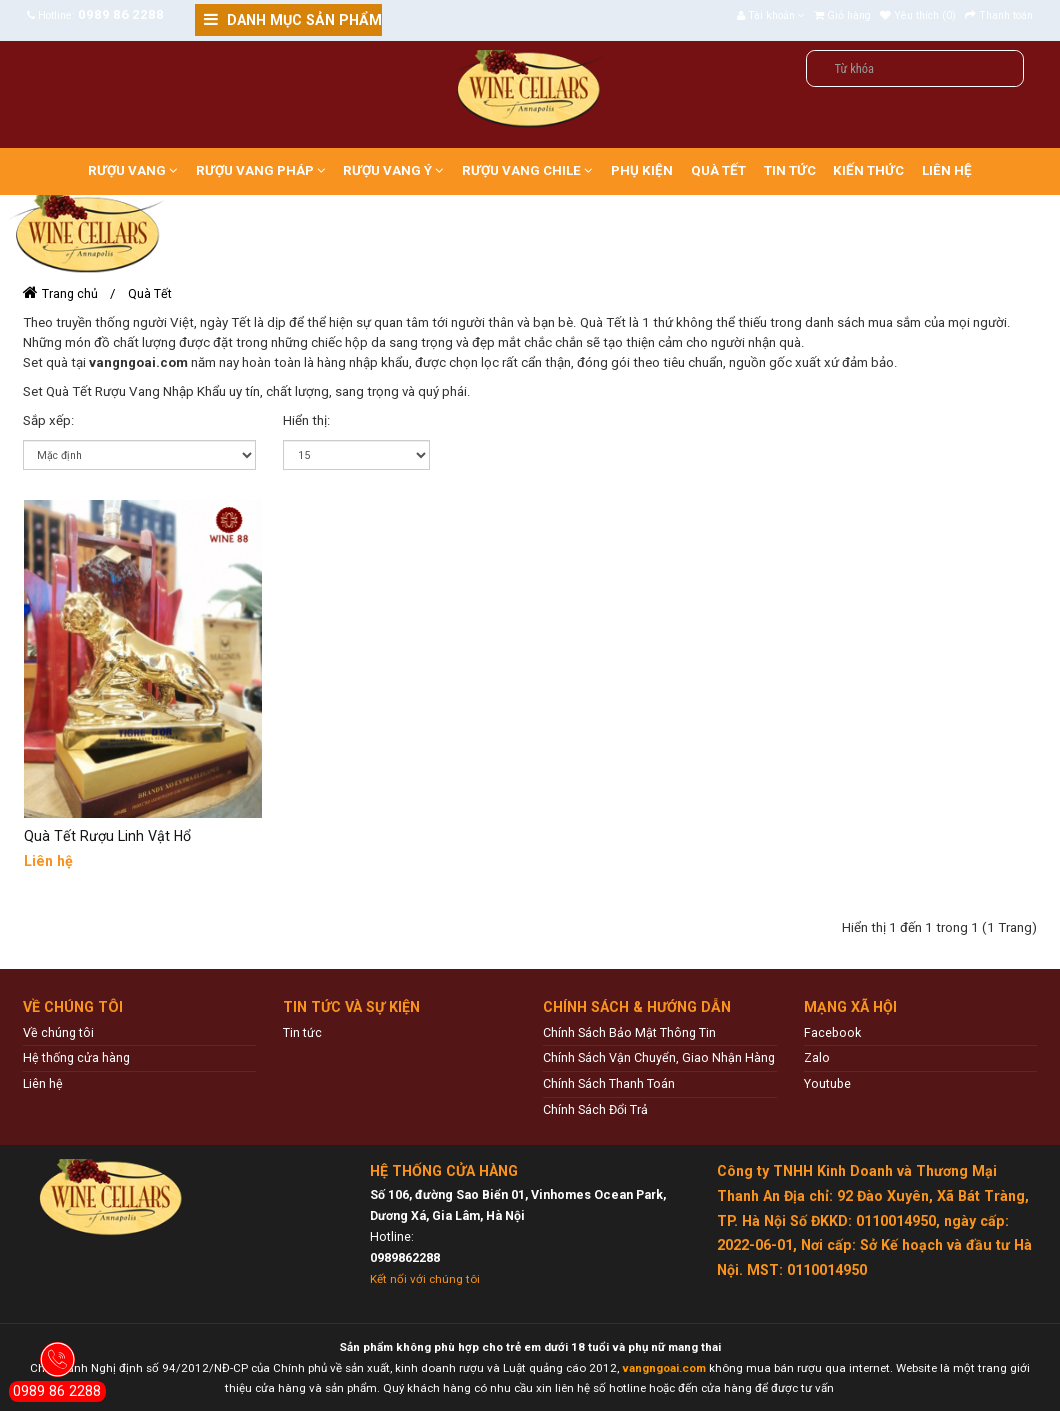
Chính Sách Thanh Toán (609, 1083)
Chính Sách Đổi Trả (595, 1109)
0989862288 (405, 1257)
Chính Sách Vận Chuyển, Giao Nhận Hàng (659, 1057)
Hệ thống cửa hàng (76, 1057)
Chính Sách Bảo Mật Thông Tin (629, 1032)
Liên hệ (43, 1083)
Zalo (817, 1057)
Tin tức (302, 1032)
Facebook (832, 1032)
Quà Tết (150, 293)
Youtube (827, 1083)
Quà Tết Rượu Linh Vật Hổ (107, 836)
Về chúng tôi (58, 1032)
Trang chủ (70, 293)
